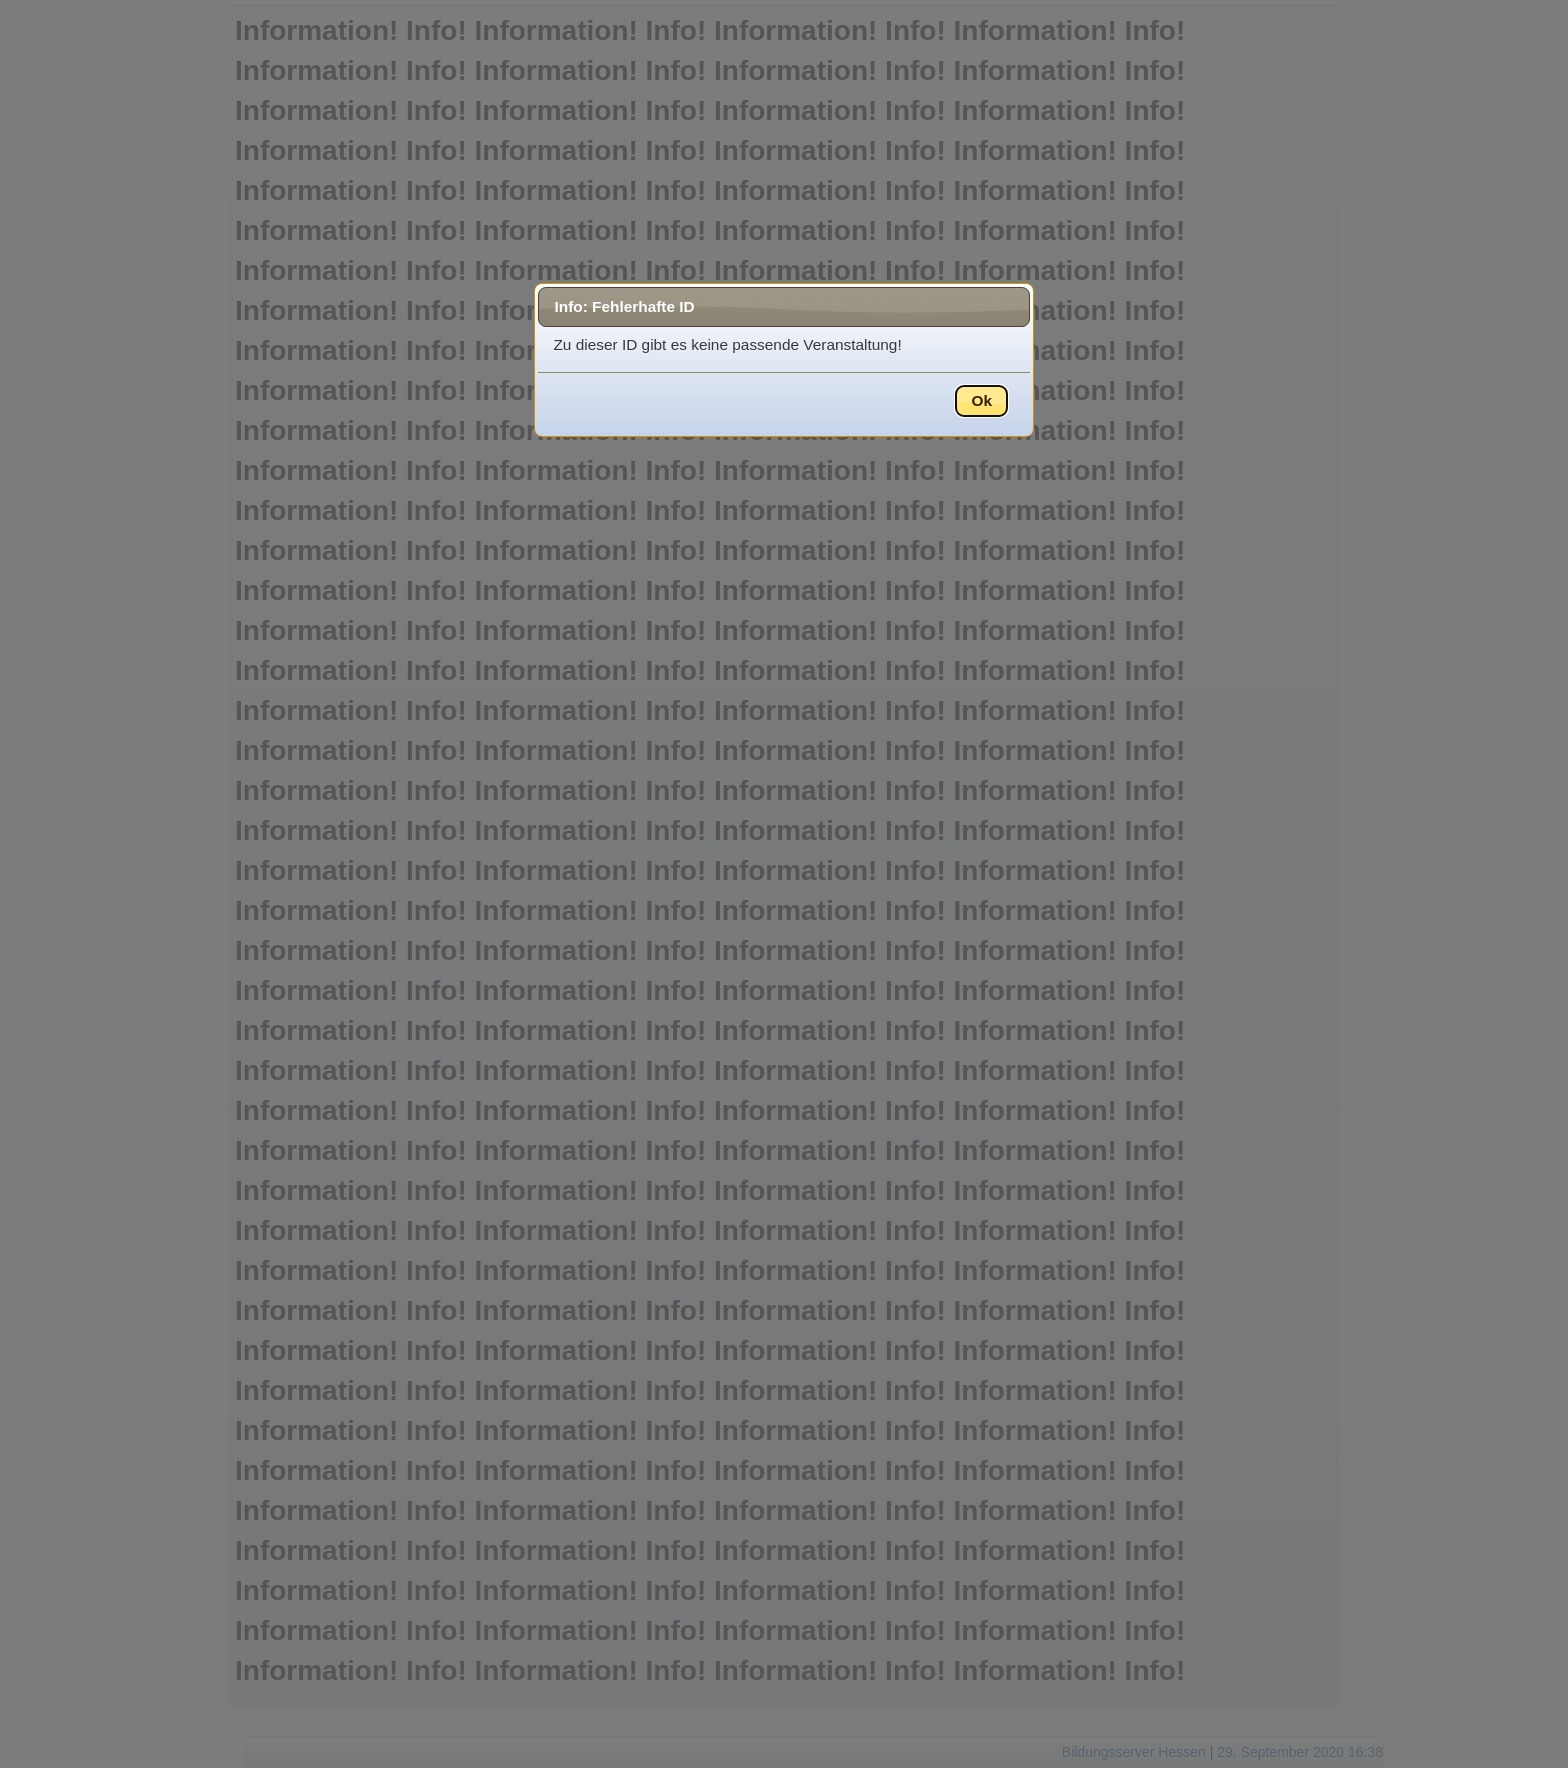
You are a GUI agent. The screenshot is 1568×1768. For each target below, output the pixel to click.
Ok (981, 400)
